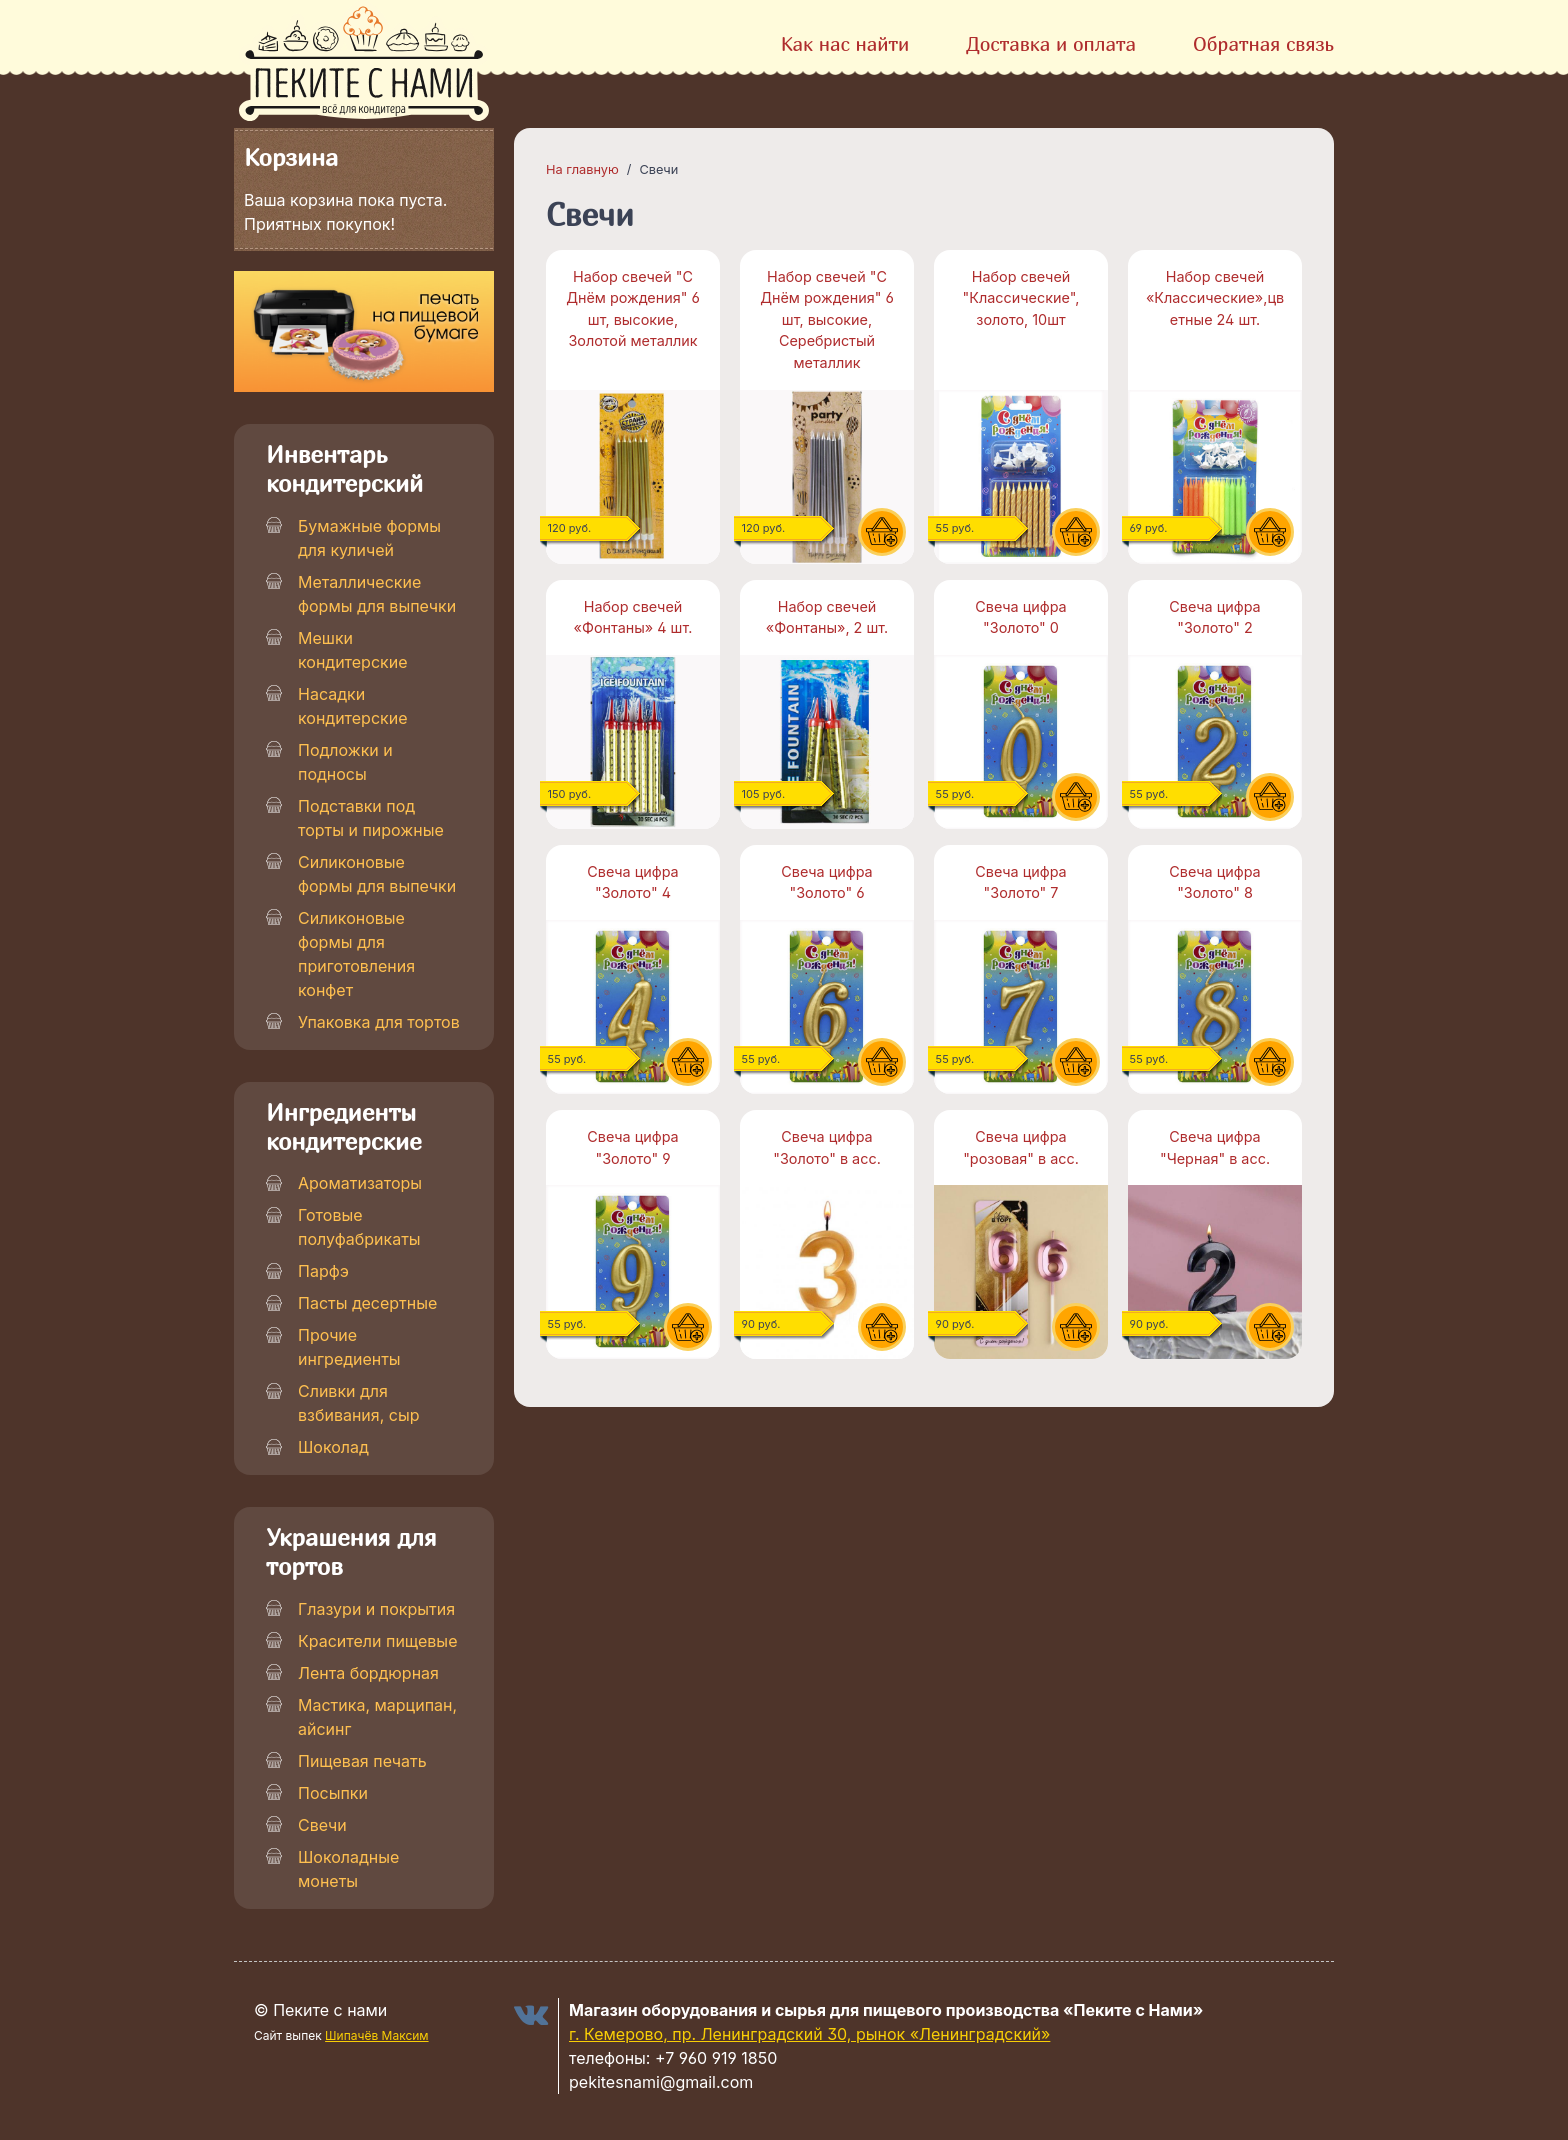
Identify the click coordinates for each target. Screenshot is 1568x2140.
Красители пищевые (377, 1641)
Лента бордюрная (368, 1673)
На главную (582, 169)
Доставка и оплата (1051, 43)
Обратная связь (1263, 43)
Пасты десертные (367, 1303)
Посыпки (333, 1793)
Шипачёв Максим (376, 2035)
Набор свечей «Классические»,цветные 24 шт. (1215, 298)
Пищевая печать (362, 1761)
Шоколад (333, 1447)
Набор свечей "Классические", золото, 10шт (1021, 298)
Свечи (322, 1825)
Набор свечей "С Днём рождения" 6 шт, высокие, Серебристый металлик (827, 319)
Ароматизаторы (360, 1183)
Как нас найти (845, 43)
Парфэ (323, 1271)
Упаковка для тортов (379, 1022)
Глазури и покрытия (376, 1609)
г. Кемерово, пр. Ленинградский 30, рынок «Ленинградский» (809, 2034)
